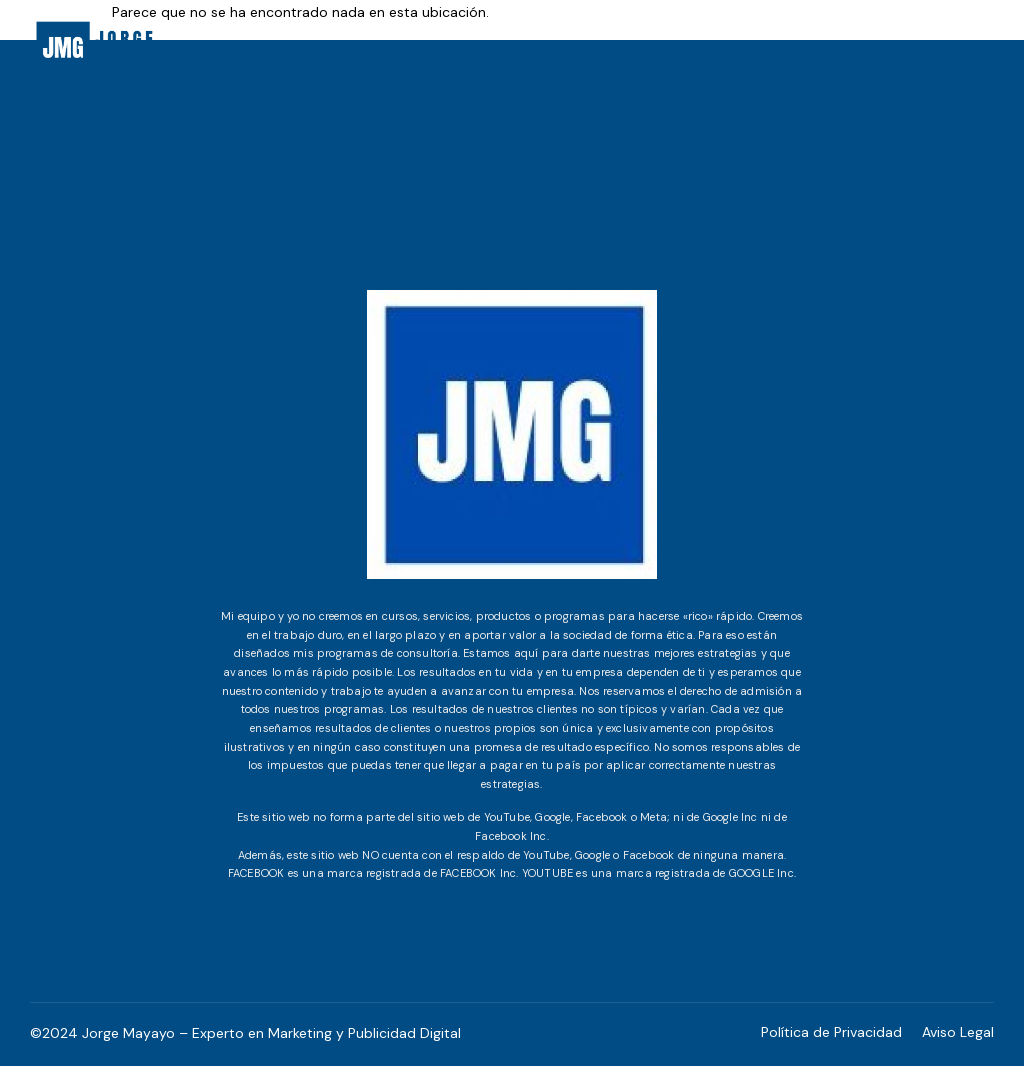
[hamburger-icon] (980, 54)
